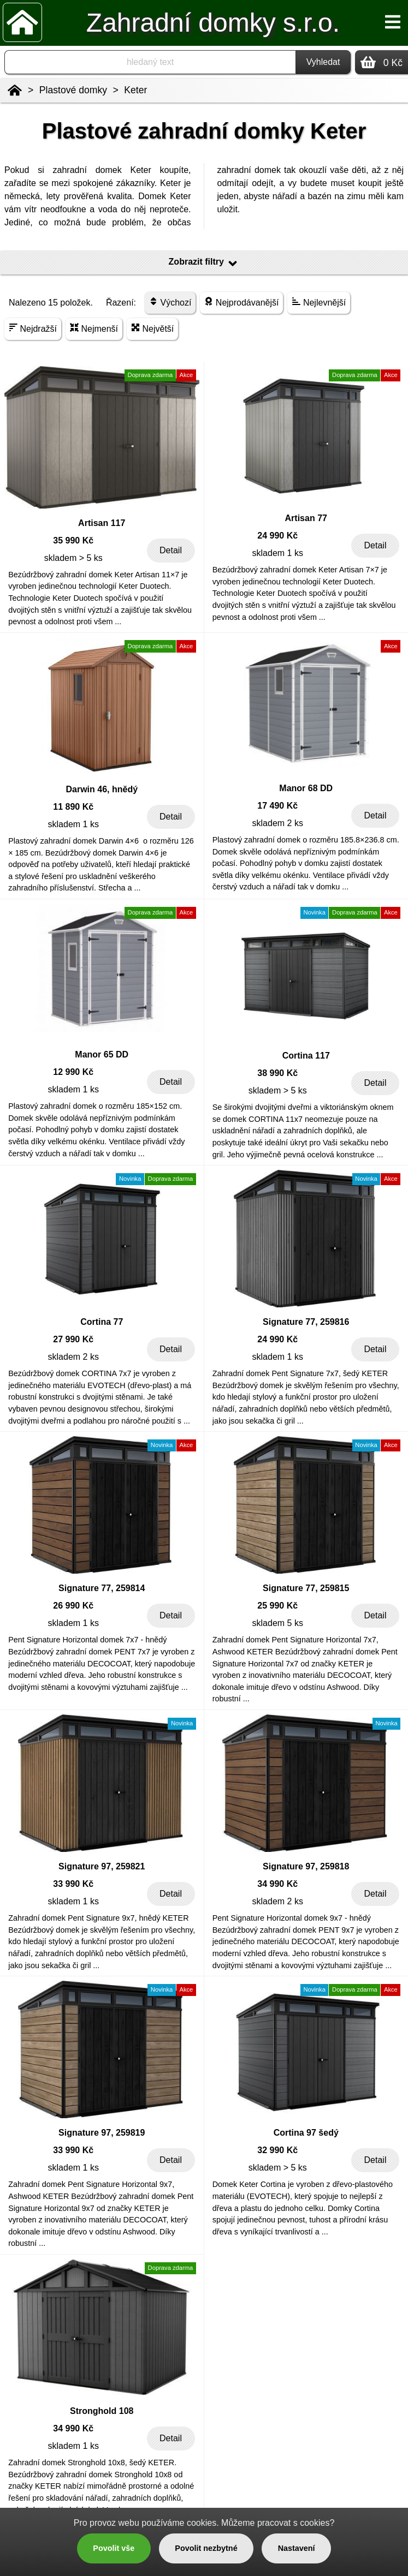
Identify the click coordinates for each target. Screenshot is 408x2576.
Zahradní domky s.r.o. (213, 22)
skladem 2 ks (277, 823)
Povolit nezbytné (206, 2548)
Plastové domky (73, 90)
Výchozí (170, 302)
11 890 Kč (73, 806)
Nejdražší (33, 328)
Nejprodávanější (241, 302)
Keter (135, 90)
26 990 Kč (73, 1605)
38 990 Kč (277, 1073)
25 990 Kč (277, 1605)
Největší (152, 328)
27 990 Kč (73, 1339)
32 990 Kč (277, 2150)
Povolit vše (113, 2548)
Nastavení (296, 2548)
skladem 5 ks (277, 1623)
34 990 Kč (277, 1883)
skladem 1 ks (277, 553)
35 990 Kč (73, 540)
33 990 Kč (73, 1883)
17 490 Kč (277, 805)
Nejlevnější (319, 302)
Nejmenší (94, 328)
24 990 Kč (277, 535)
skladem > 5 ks (73, 558)
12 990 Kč (73, 1072)
